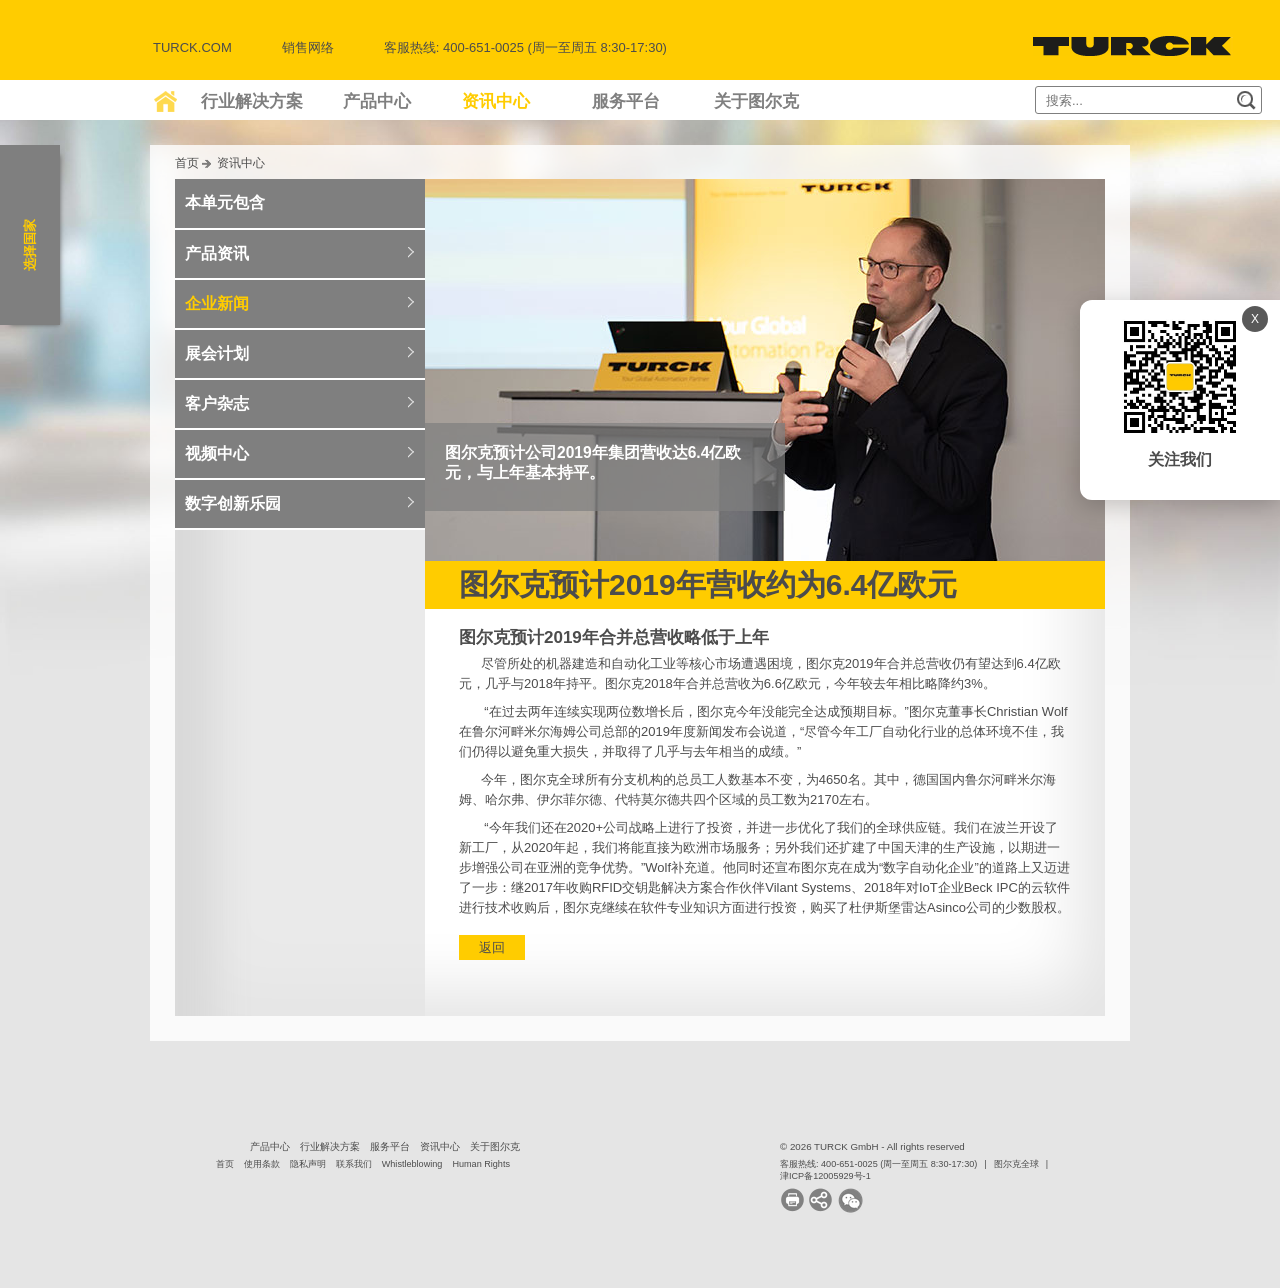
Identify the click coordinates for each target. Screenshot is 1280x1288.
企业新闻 (217, 303)
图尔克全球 (1016, 1164)
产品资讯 (217, 253)
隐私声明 (308, 1164)
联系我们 (354, 1164)
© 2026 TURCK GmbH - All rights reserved (872, 1146)
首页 (187, 162)
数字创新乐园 (233, 503)
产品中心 (377, 101)
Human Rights (481, 1164)
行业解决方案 (252, 101)
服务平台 (626, 101)
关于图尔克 (756, 101)
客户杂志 (217, 403)
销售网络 (308, 47)
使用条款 (262, 1164)
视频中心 (217, 453)
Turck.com (192, 47)
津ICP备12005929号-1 (825, 1176)
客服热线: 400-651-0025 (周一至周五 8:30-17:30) (878, 1164)
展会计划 (217, 353)
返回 (492, 947)
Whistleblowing (412, 1164)
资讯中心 (496, 101)
